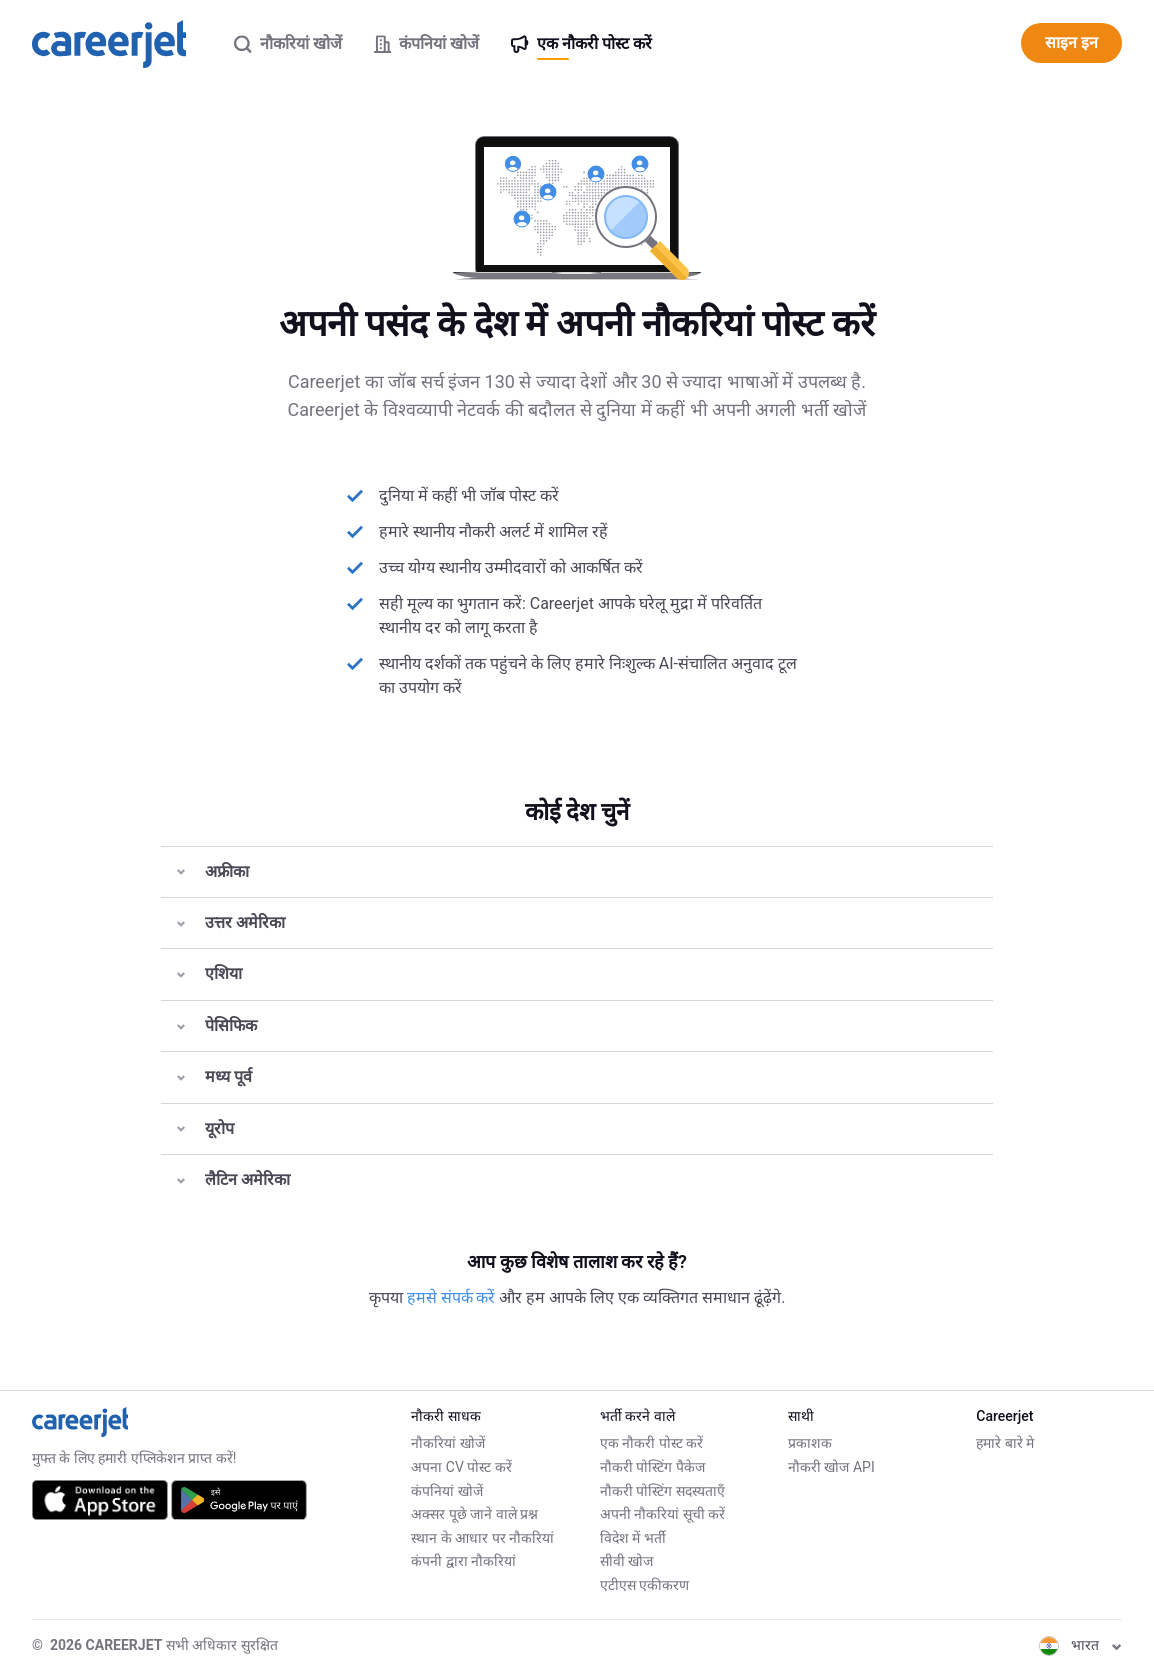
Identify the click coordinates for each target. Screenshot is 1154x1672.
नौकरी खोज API (831, 1467)
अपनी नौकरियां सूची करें (662, 1514)
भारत (1080, 1645)
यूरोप (205, 1128)
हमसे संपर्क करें (453, 1297)
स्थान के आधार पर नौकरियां (482, 1538)
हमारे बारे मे (1005, 1443)
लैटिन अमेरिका (233, 1179)
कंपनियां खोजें (446, 1491)
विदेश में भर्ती (633, 1538)
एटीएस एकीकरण (644, 1585)
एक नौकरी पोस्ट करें (651, 1443)
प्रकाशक (810, 1443)
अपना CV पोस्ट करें (461, 1467)
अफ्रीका (213, 871)
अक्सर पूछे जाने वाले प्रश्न (474, 1514)
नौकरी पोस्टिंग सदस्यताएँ (662, 1491)
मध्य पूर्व (214, 1076)
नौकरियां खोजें (447, 1443)
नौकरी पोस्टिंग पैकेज (652, 1467)
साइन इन (1071, 42)
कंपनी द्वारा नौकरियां (463, 1561)
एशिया (209, 973)
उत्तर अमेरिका (231, 922)
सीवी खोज (626, 1561)
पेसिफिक (217, 1025)
